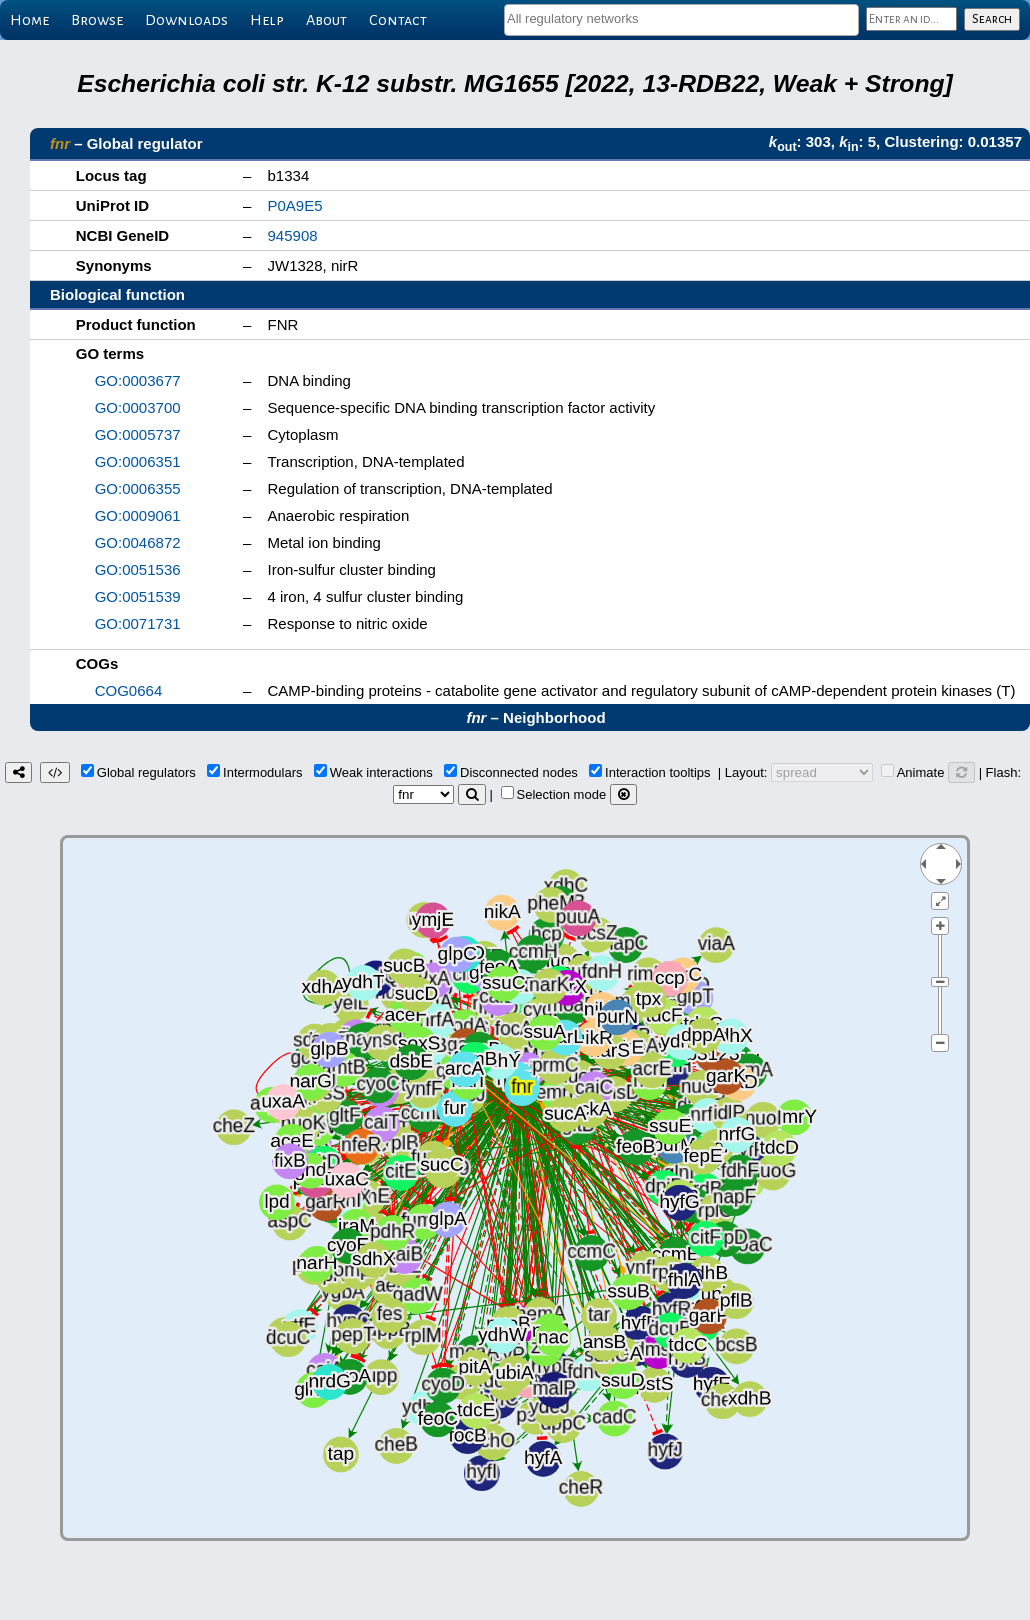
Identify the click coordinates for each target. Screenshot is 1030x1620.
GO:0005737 (138, 434)
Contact (398, 20)
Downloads (186, 20)
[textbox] (681, 18)
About (326, 20)
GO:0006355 (138, 488)
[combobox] (681, 20)
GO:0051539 (138, 596)
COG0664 (129, 690)
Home (29, 20)
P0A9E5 (295, 205)
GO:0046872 (138, 542)
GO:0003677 (138, 380)
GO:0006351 (138, 461)
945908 (293, 235)
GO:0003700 (138, 407)
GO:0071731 (138, 623)
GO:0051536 (138, 569)
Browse (97, 20)
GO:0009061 (138, 515)
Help (267, 20)
